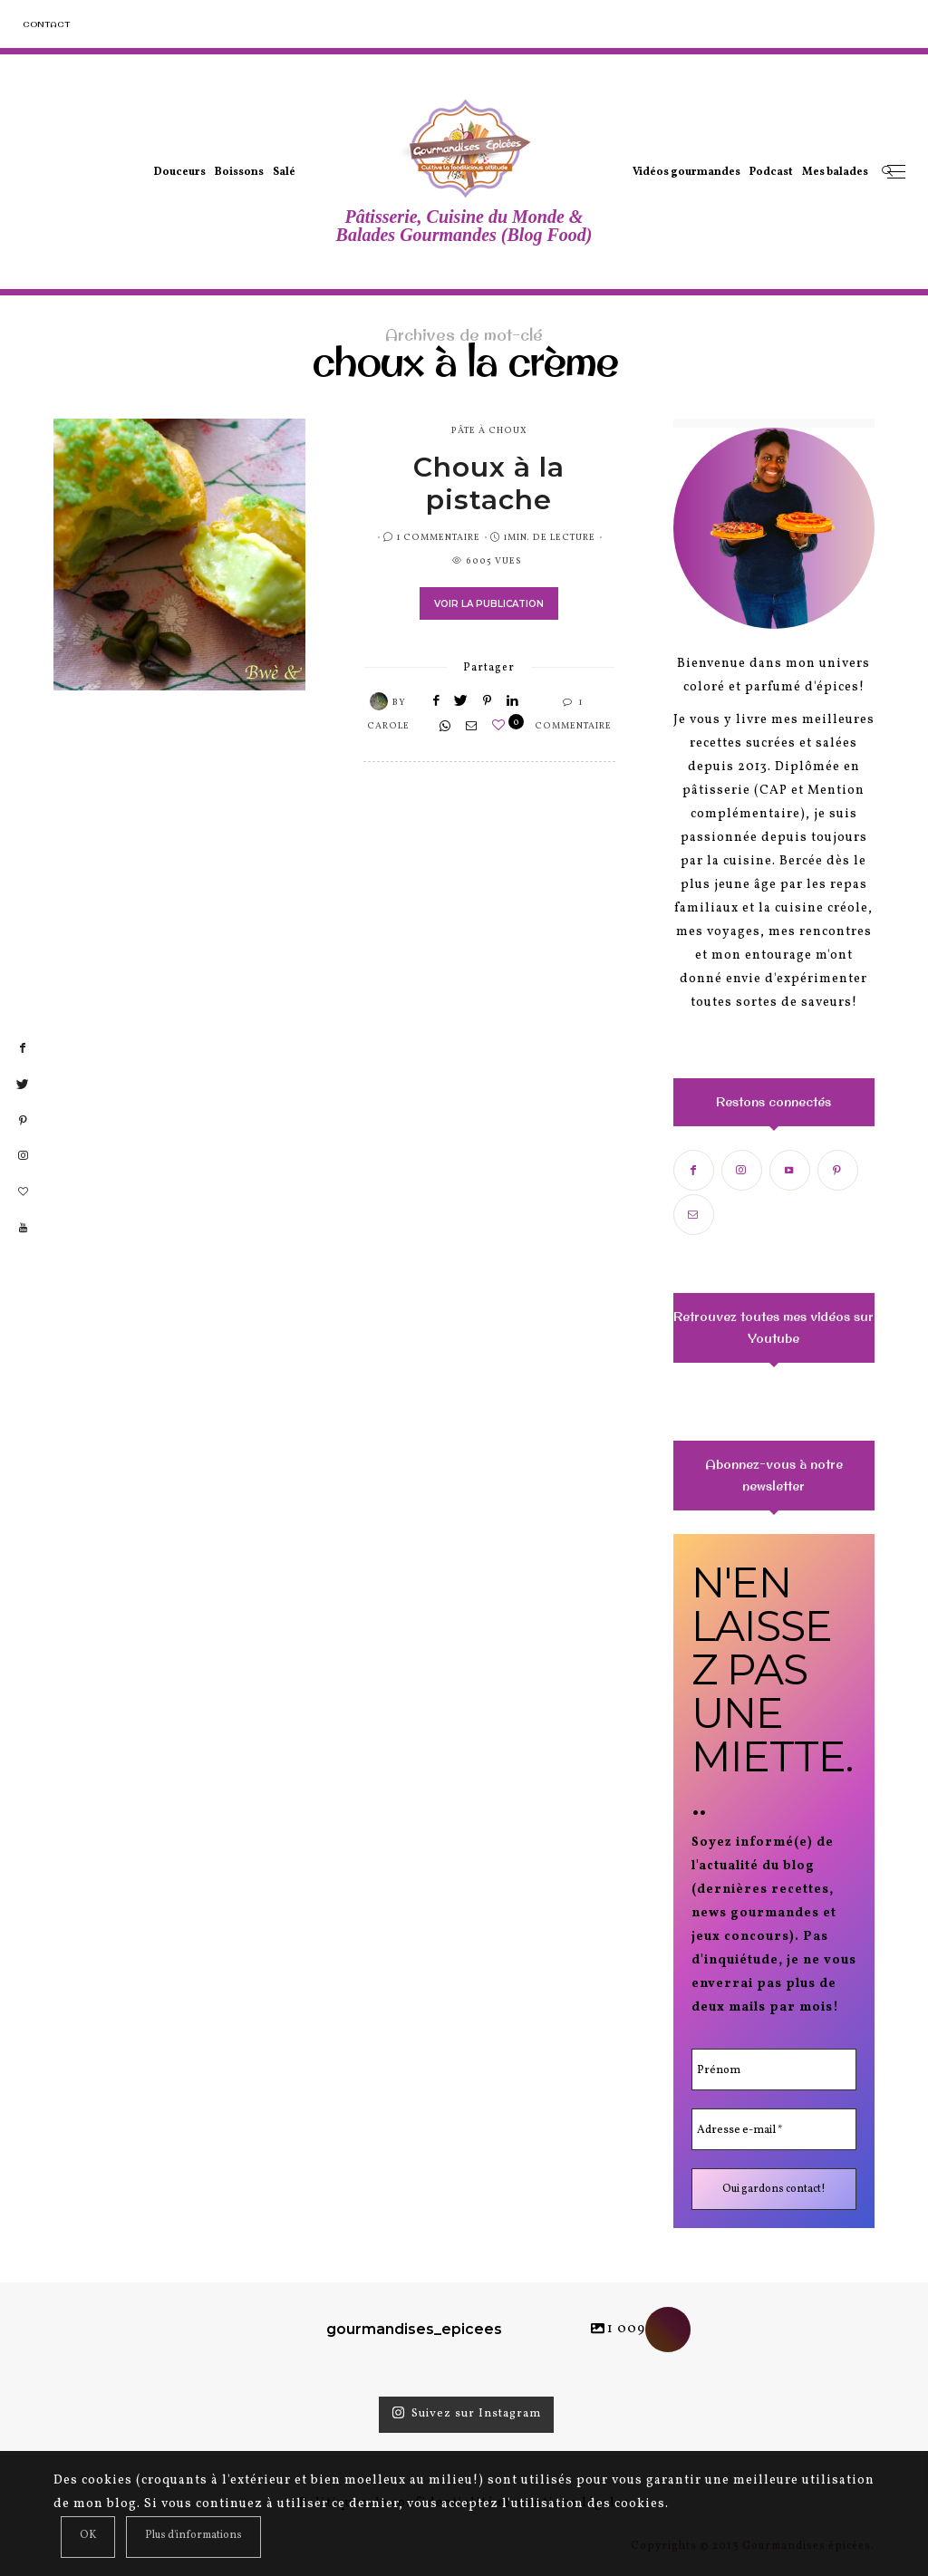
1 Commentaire (438, 537)
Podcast (771, 172)
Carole (388, 725)
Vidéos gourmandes (686, 172)
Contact (46, 24)
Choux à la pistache (489, 483)
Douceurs (180, 172)
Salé (284, 172)
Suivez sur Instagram (466, 2414)
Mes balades (835, 172)
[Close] (88, 2537)
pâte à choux (489, 430)
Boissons (239, 172)
